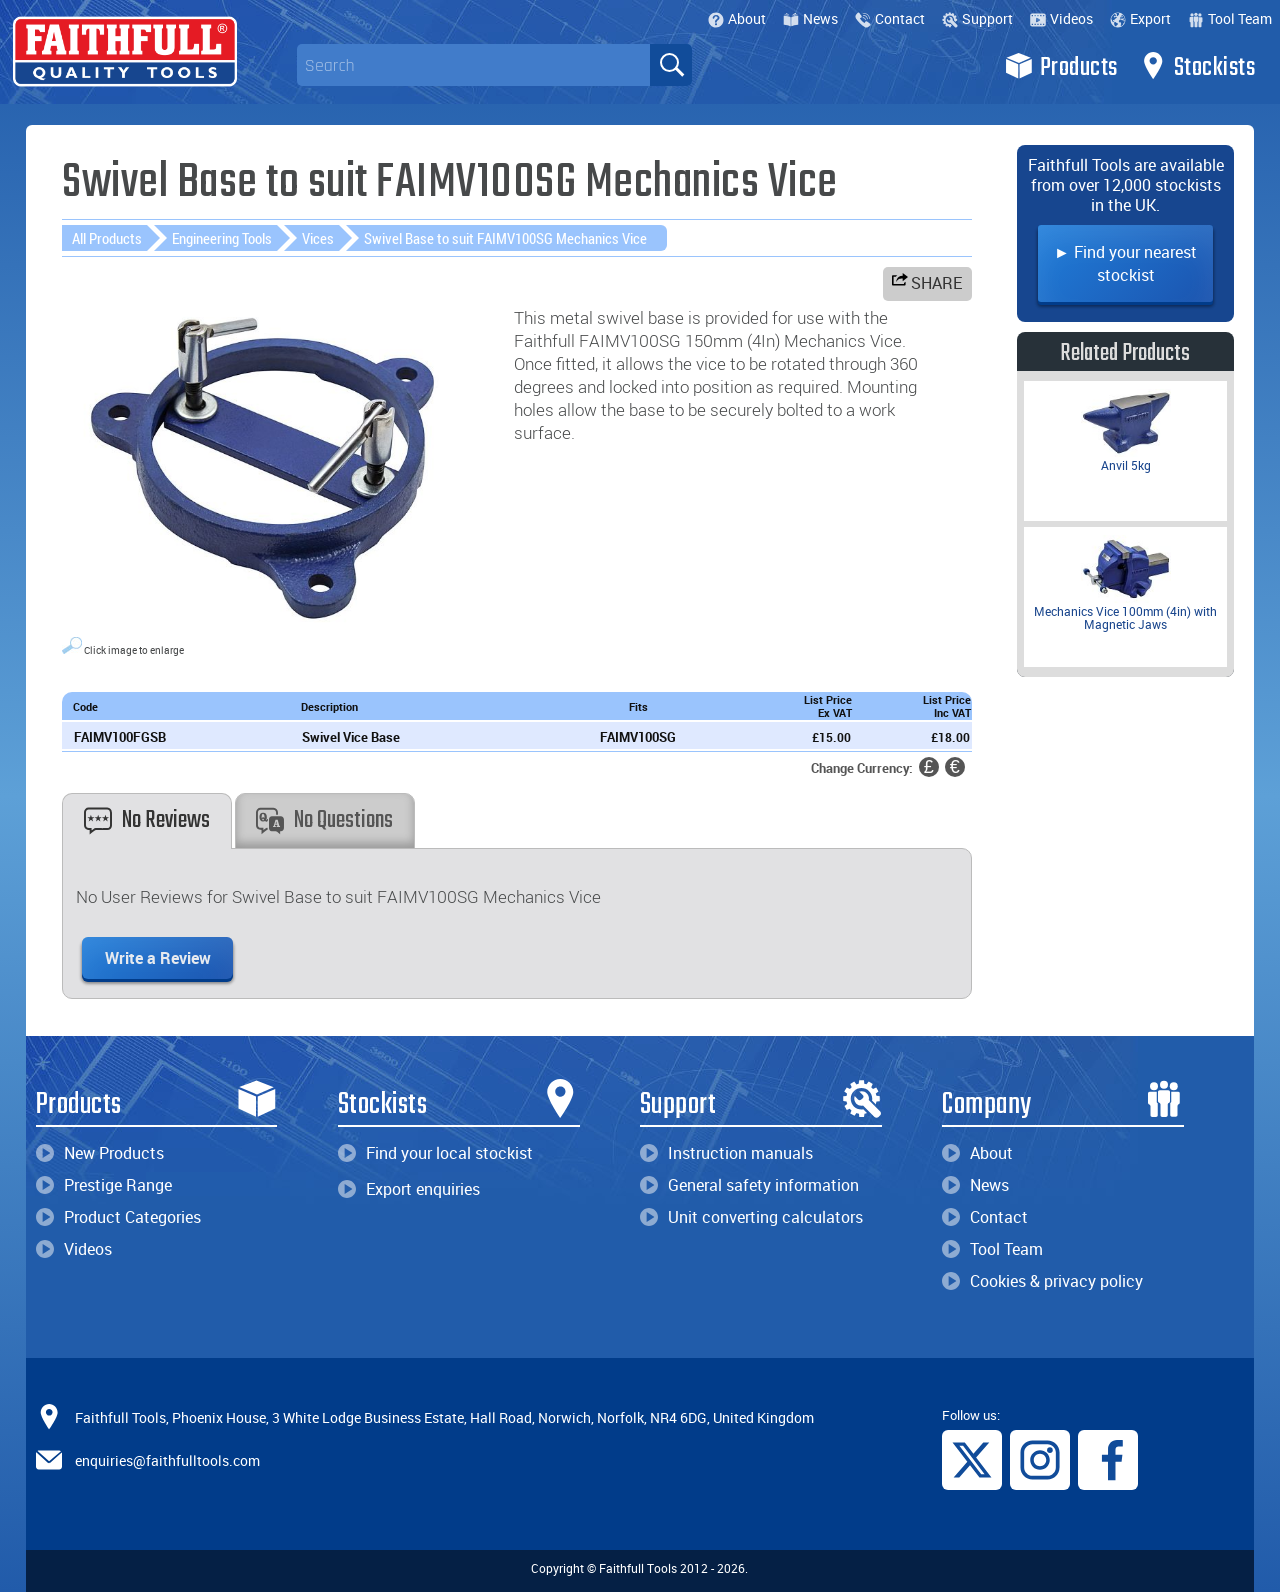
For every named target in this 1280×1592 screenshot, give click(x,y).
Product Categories (118, 1217)
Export (1140, 18)
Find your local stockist (435, 1153)
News (810, 18)
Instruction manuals (726, 1153)
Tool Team (1230, 18)
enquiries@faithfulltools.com (167, 1460)
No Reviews (147, 820)
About (737, 18)
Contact (890, 18)
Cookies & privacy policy (1042, 1281)
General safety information (749, 1185)
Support (977, 18)
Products (1061, 66)
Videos (1061, 18)
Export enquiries (409, 1189)
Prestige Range (104, 1185)
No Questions (324, 820)
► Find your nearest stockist (1125, 263)
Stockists (1197, 66)
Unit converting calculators (751, 1217)
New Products (100, 1153)
